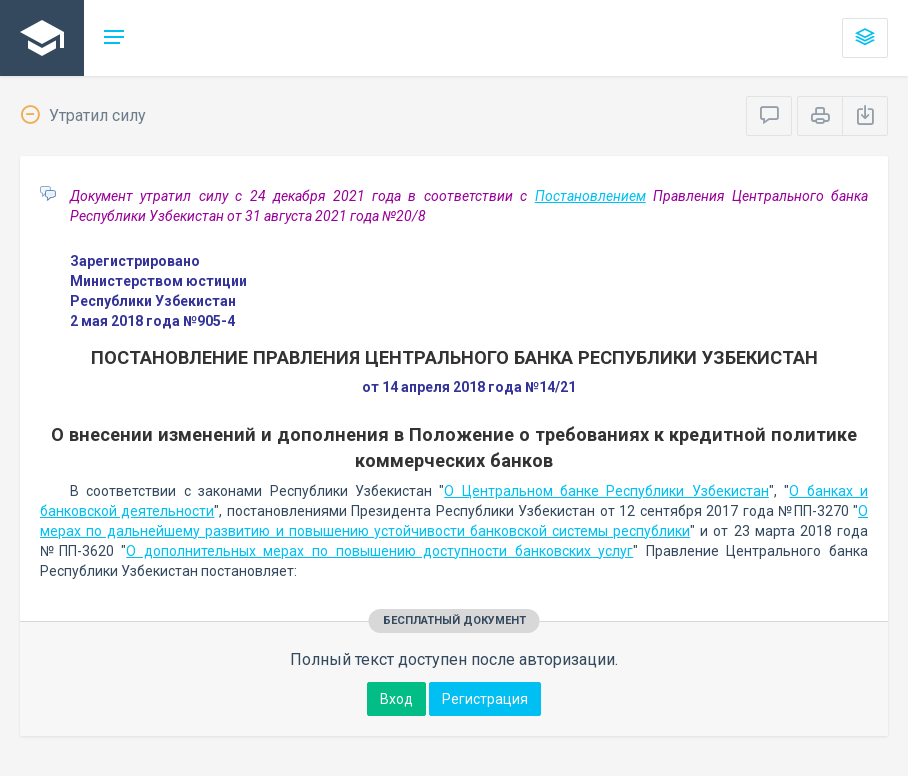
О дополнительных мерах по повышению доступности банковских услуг (379, 551)
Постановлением (590, 196)
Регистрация (485, 699)
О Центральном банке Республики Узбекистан (606, 491)
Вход (396, 699)
